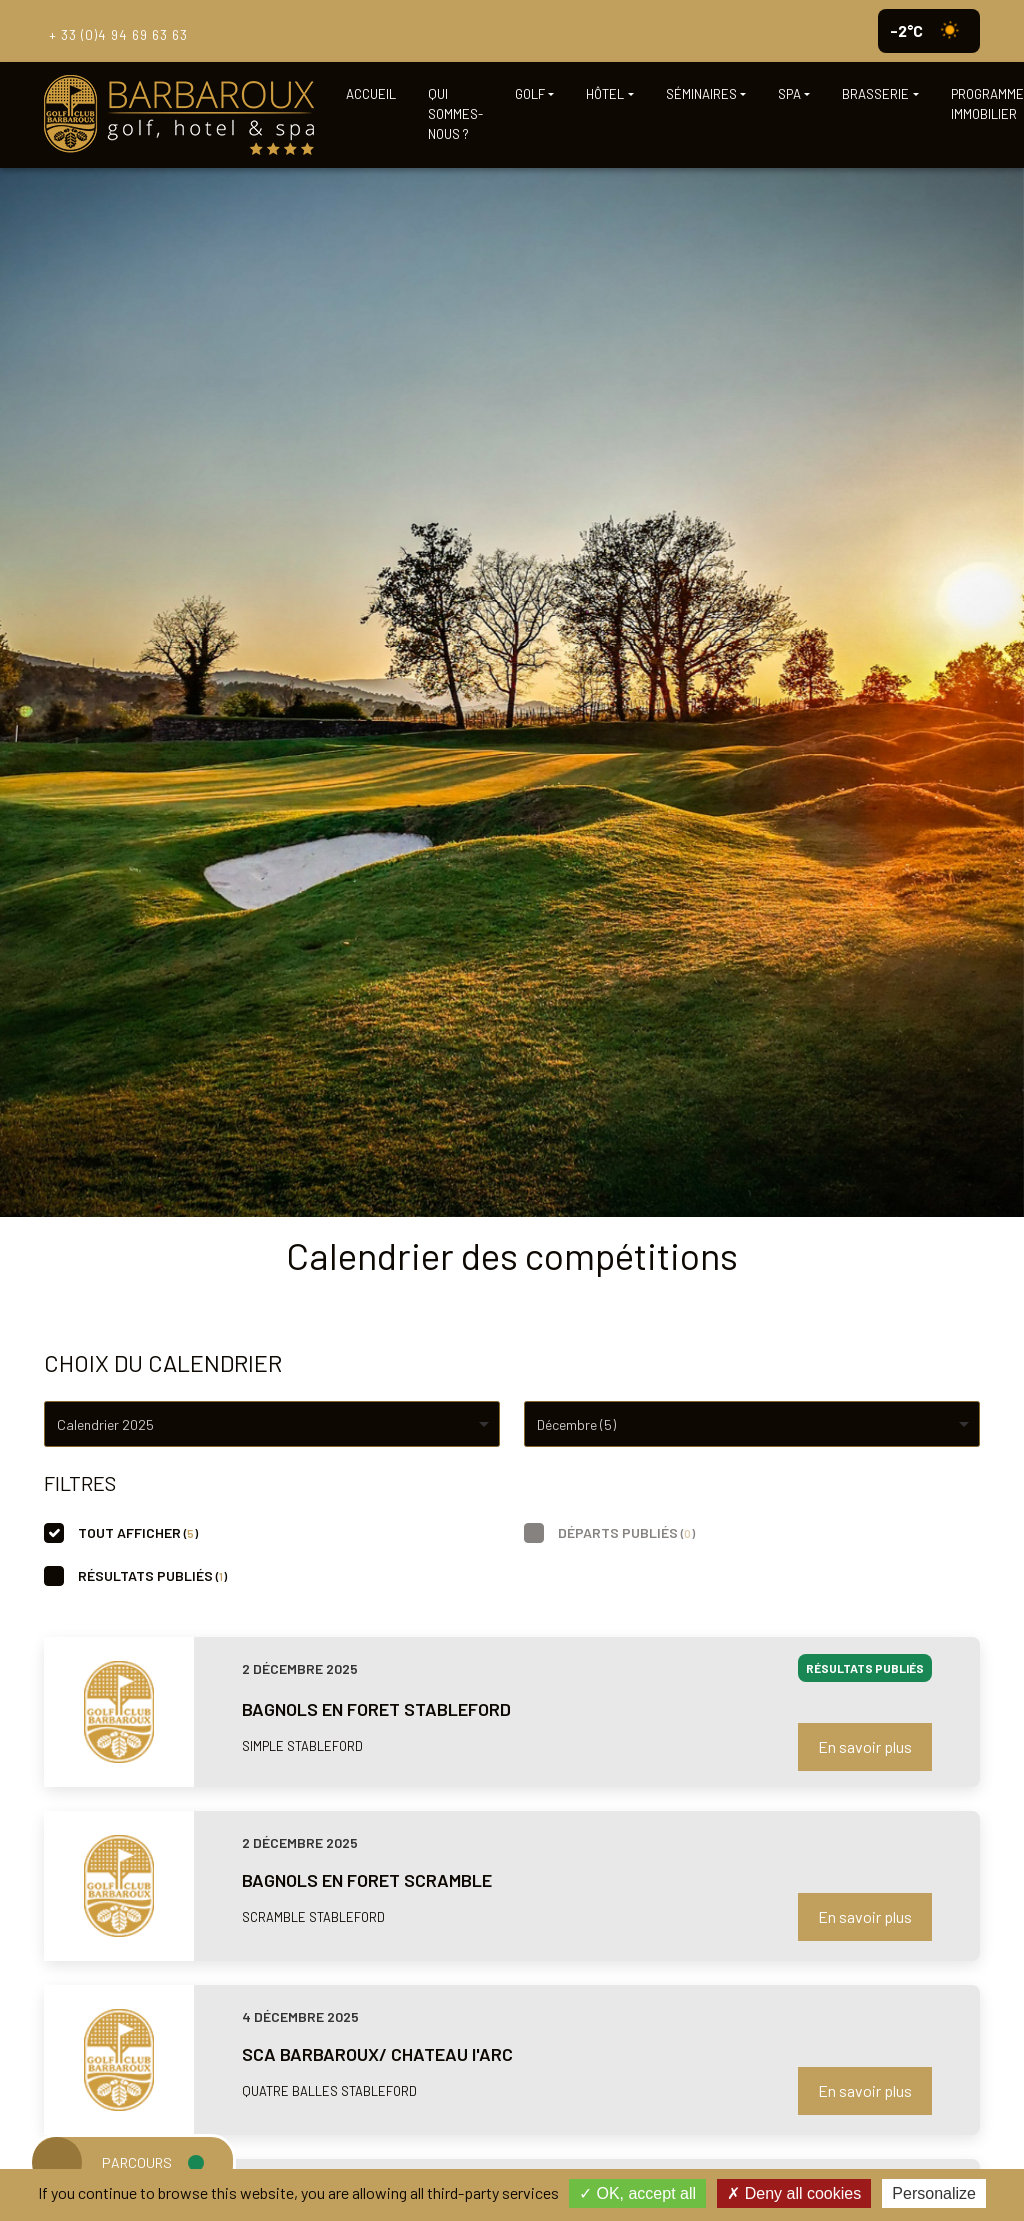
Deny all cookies (794, 2193)
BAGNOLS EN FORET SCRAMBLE (367, 1880)
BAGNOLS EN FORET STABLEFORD (376, 1709)
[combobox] (272, 1424)
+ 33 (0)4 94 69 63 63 (116, 30)
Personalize (934, 2193)
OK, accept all (637, 2193)
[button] (534, 95)
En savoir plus (865, 1746)
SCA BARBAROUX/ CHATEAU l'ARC (377, 2054)
